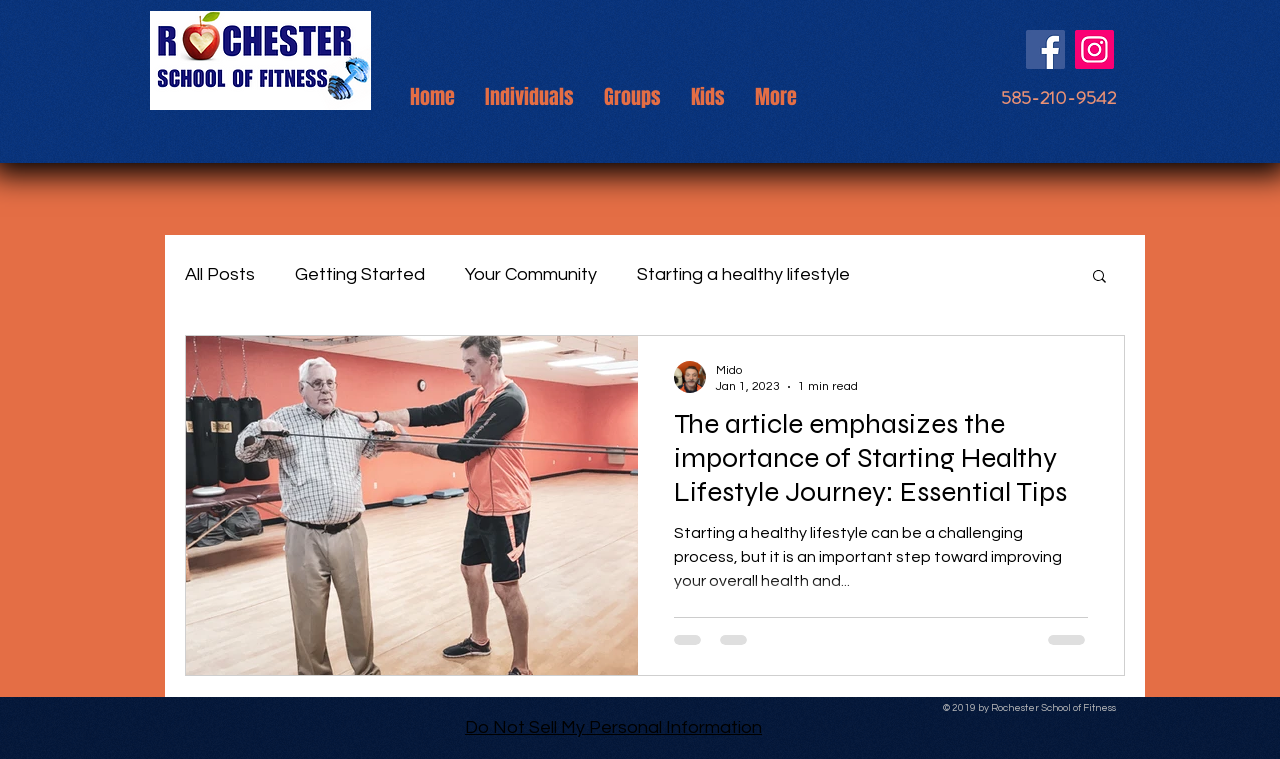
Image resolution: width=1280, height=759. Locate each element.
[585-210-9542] (1058, 98)
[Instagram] (1094, 49)
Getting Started (360, 274)
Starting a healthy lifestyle (743, 274)
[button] (1099, 277)
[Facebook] (1045, 49)
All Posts (220, 274)
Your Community (531, 274)
